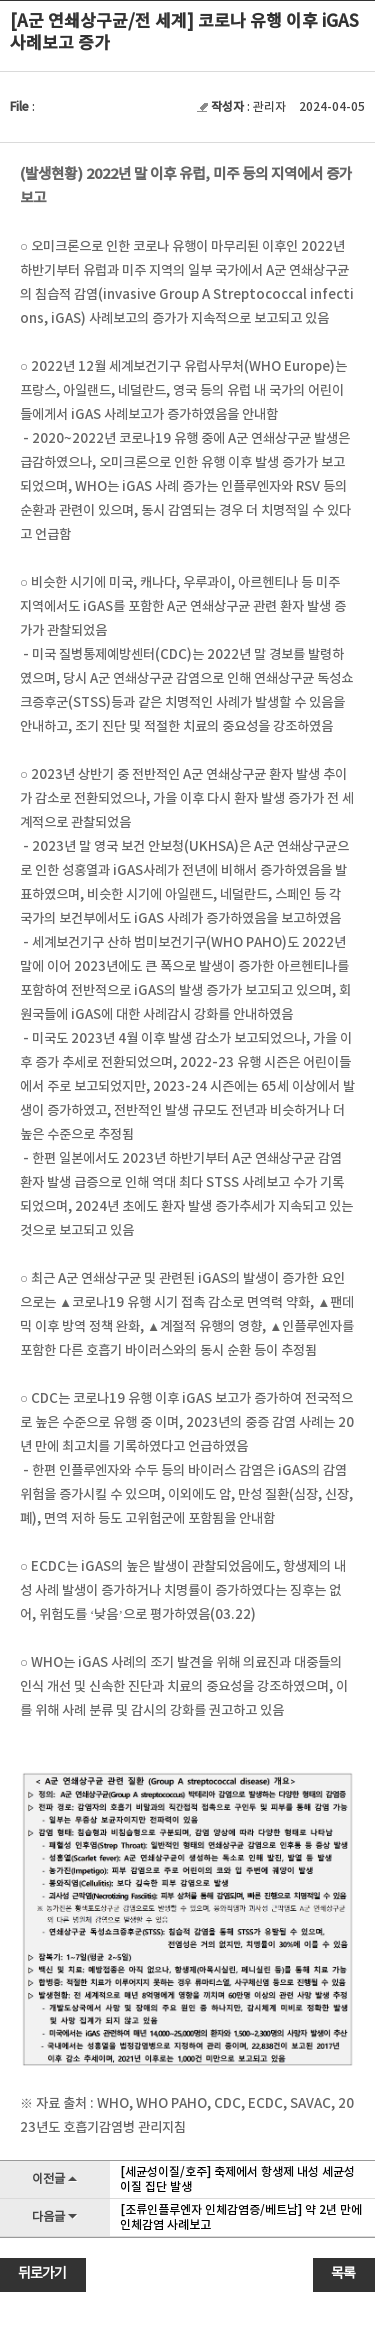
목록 (343, 2274)
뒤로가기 (42, 2274)
